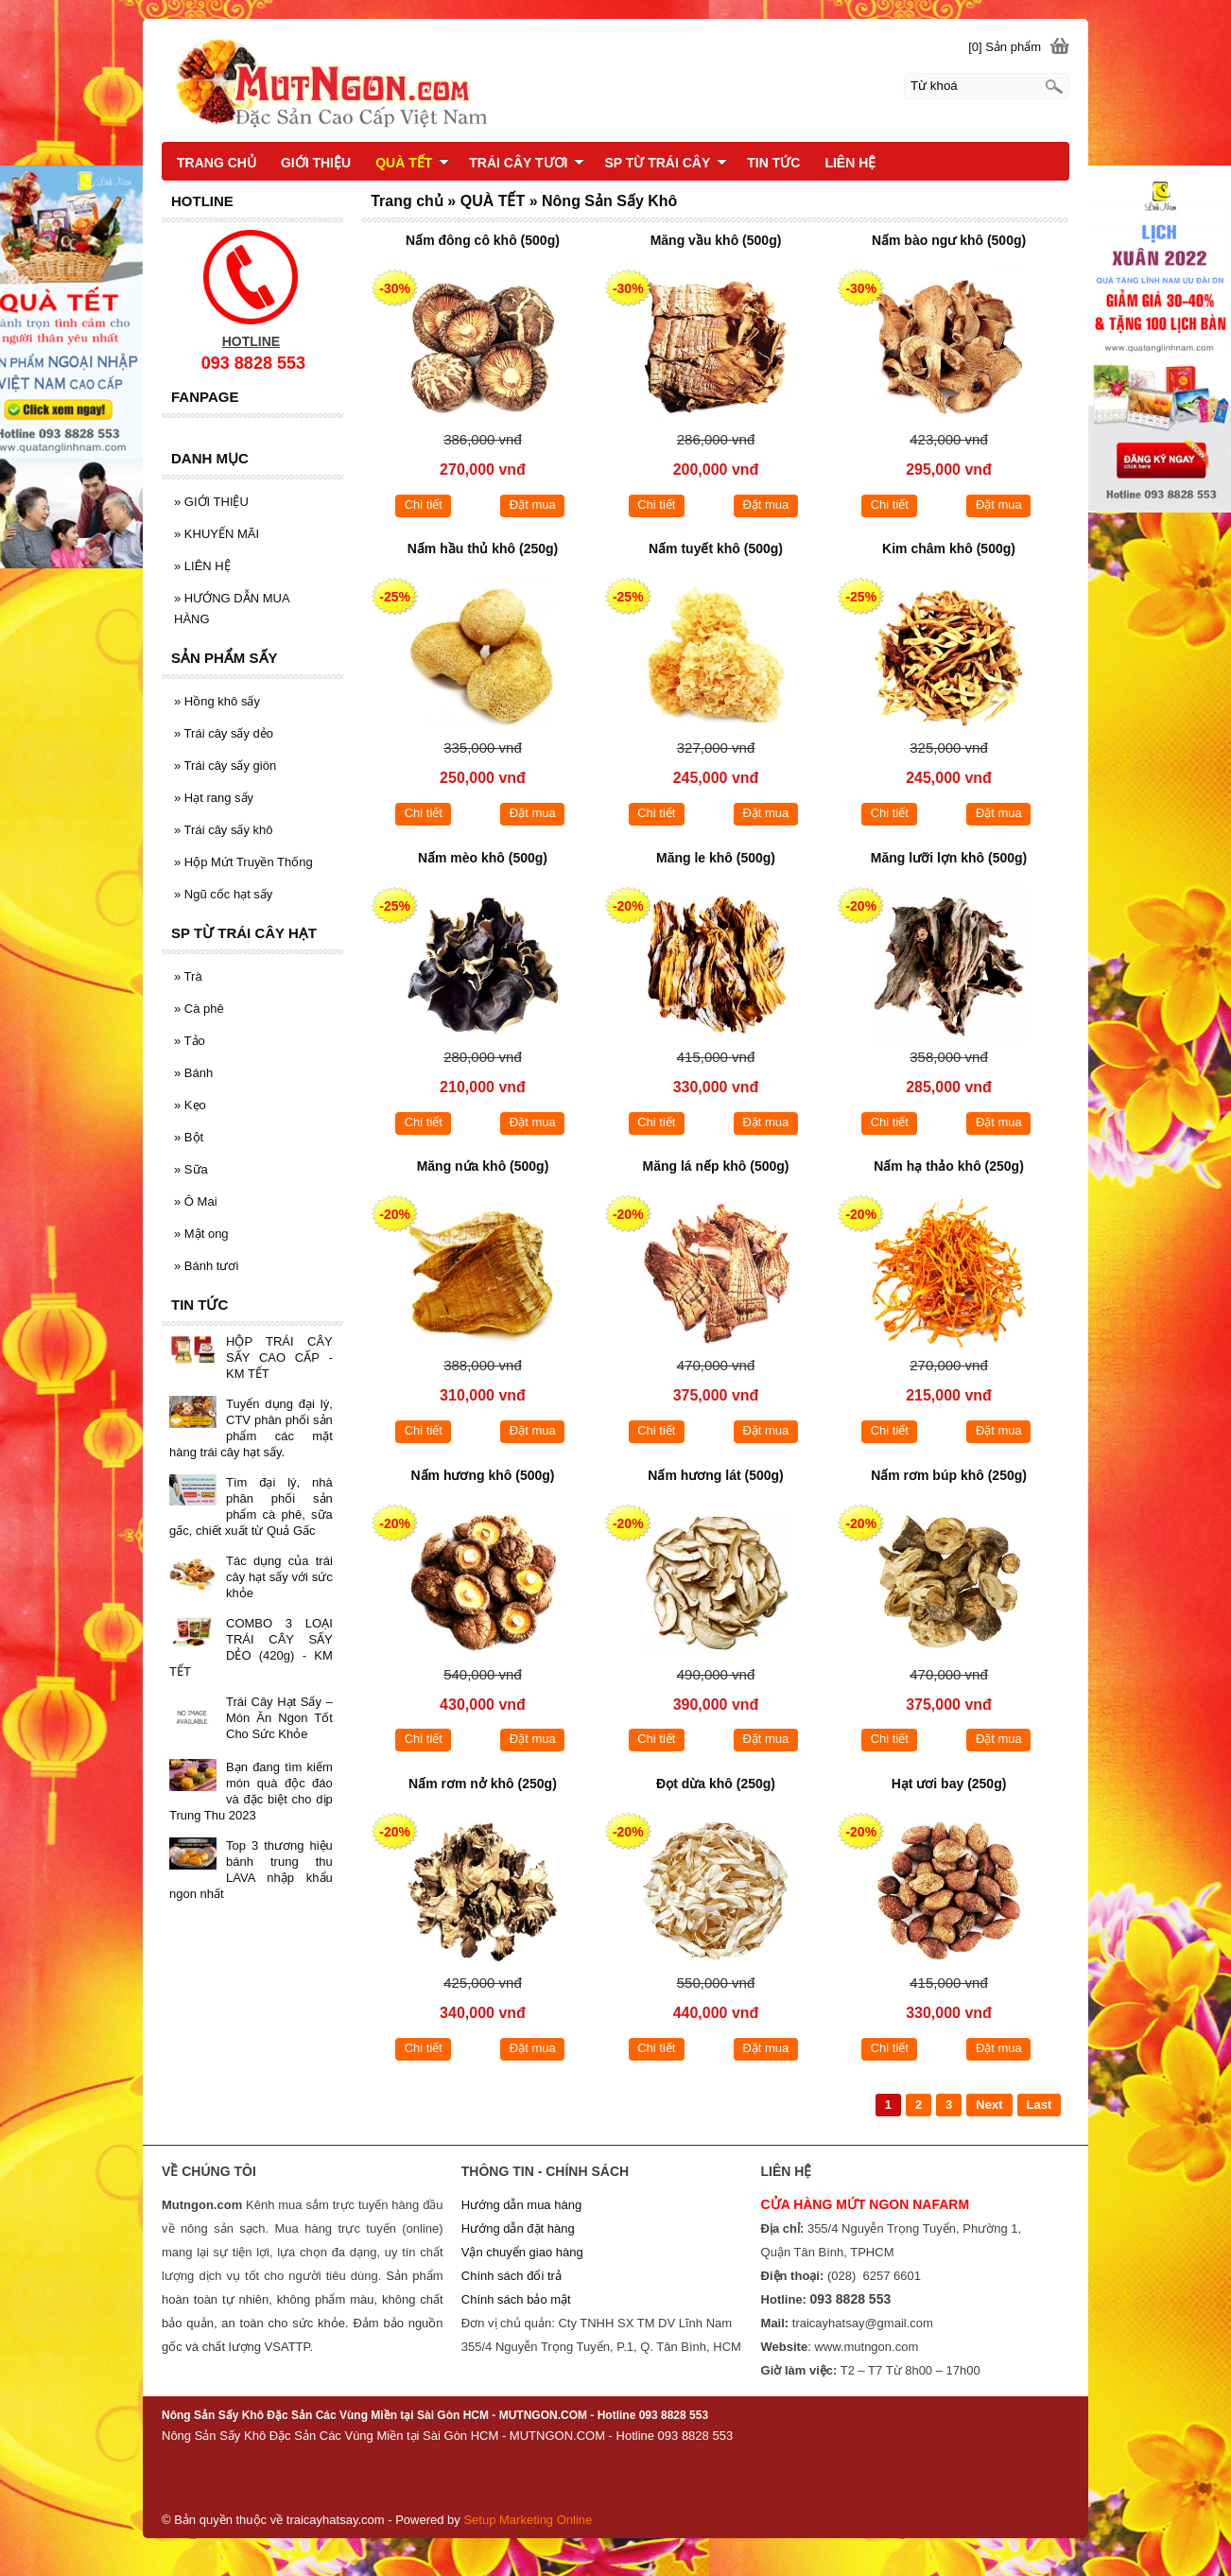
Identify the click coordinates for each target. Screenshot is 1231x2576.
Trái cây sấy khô (223, 830)
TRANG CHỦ (216, 162)
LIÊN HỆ (202, 566)
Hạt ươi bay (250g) (949, 1783)
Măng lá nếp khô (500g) (715, 1166)
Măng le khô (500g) (715, 857)
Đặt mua (533, 504)
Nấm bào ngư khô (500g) (949, 240)
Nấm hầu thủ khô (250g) (483, 548)
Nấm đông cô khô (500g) (483, 240)
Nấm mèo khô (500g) (482, 857)
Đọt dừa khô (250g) (715, 1783)
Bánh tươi (206, 1266)
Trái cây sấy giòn (225, 765)
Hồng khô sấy (217, 701)
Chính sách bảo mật (516, 2299)
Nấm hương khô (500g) (482, 1475)
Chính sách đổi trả (511, 2276)
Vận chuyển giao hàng (522, 2252)
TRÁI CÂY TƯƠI (526, 162)
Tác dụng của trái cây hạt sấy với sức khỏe (279, 1577)
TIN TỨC (773, 162)
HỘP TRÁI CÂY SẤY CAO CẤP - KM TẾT (279, 1357)
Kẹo (190, 1105)
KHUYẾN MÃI (216, 534)
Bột (188, 1137)
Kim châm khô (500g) (948, 548)
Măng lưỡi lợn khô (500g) (949, 857)
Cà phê (199, 1008)
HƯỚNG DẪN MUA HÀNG (231, 608)
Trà (188, 976)
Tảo (189, 1041)
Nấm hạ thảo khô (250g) (949, 1166)
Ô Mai (195, 1201)
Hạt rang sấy (213, 798)
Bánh (193, 1073)
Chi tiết (423, 504)
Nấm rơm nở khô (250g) (482, 1783)
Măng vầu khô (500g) (716, 240)
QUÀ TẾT (412, 162)
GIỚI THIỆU (211, 502)
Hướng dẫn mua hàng (521, 2205)
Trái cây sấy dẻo (223, 733)
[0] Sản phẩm (1004, 47)
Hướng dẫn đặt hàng (518, 2228)
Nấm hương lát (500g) (715, 1475)
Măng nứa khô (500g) (483, 1166)
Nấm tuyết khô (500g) (716, 548)
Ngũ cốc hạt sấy (223, 894)
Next (989, 2104)
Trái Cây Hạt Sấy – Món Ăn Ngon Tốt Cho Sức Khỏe (279, 1718)
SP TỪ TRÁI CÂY (665, 162)
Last (1039, 2104)
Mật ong (201, 1234)
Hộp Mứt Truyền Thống (243, 862)
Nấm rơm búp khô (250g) (949, 1475)
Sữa (191, 1169)
